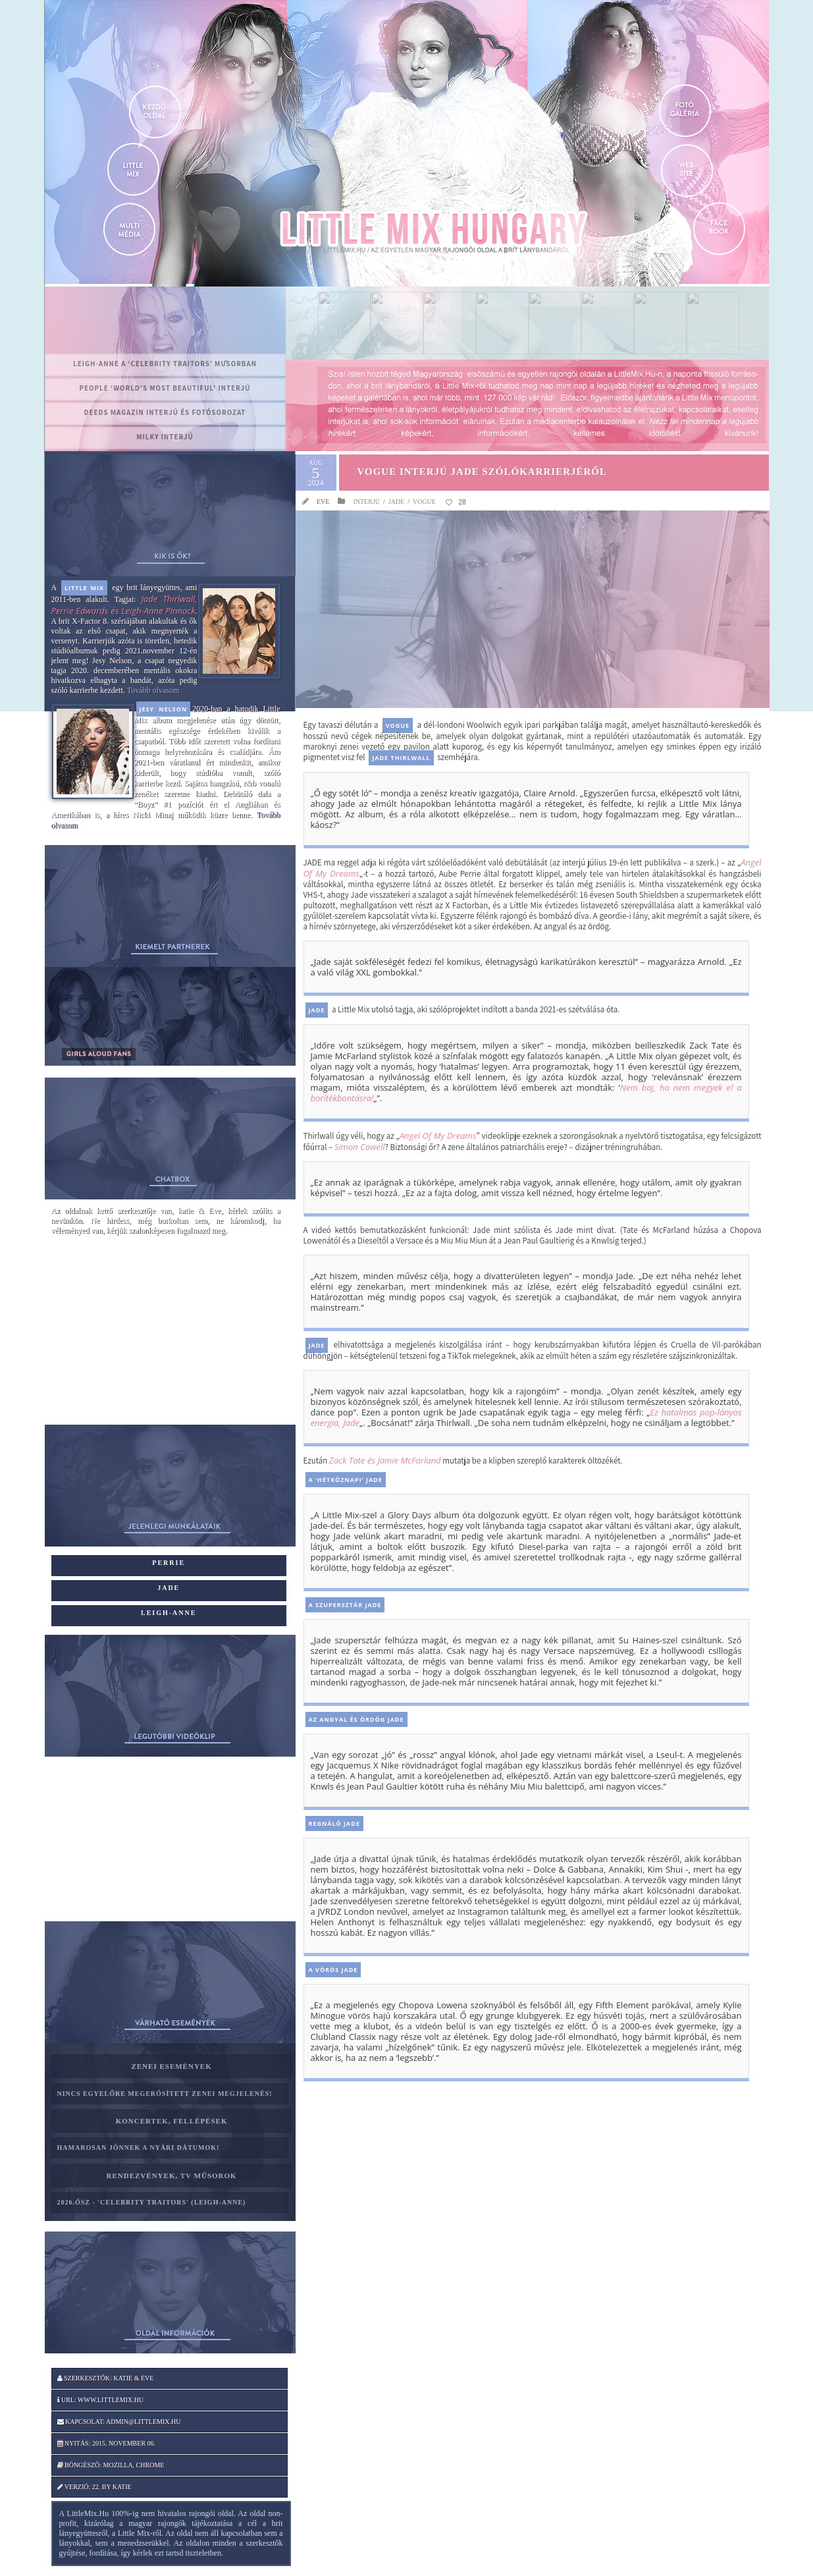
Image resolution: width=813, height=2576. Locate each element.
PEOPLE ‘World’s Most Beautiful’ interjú (165, 388)
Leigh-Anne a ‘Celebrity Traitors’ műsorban (165, 363)
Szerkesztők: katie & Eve (105, 2378)
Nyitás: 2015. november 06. (106, 2443)
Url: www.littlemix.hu (100, 2399)
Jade (396, 501)
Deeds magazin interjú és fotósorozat (165, 412)
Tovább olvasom (153, 690)
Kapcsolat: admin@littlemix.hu (119, 2421)
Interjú (366, 501)
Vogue (424, 501)
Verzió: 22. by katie (94, 2486)
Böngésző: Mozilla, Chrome (111, 2465)
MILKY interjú (165, 436)
